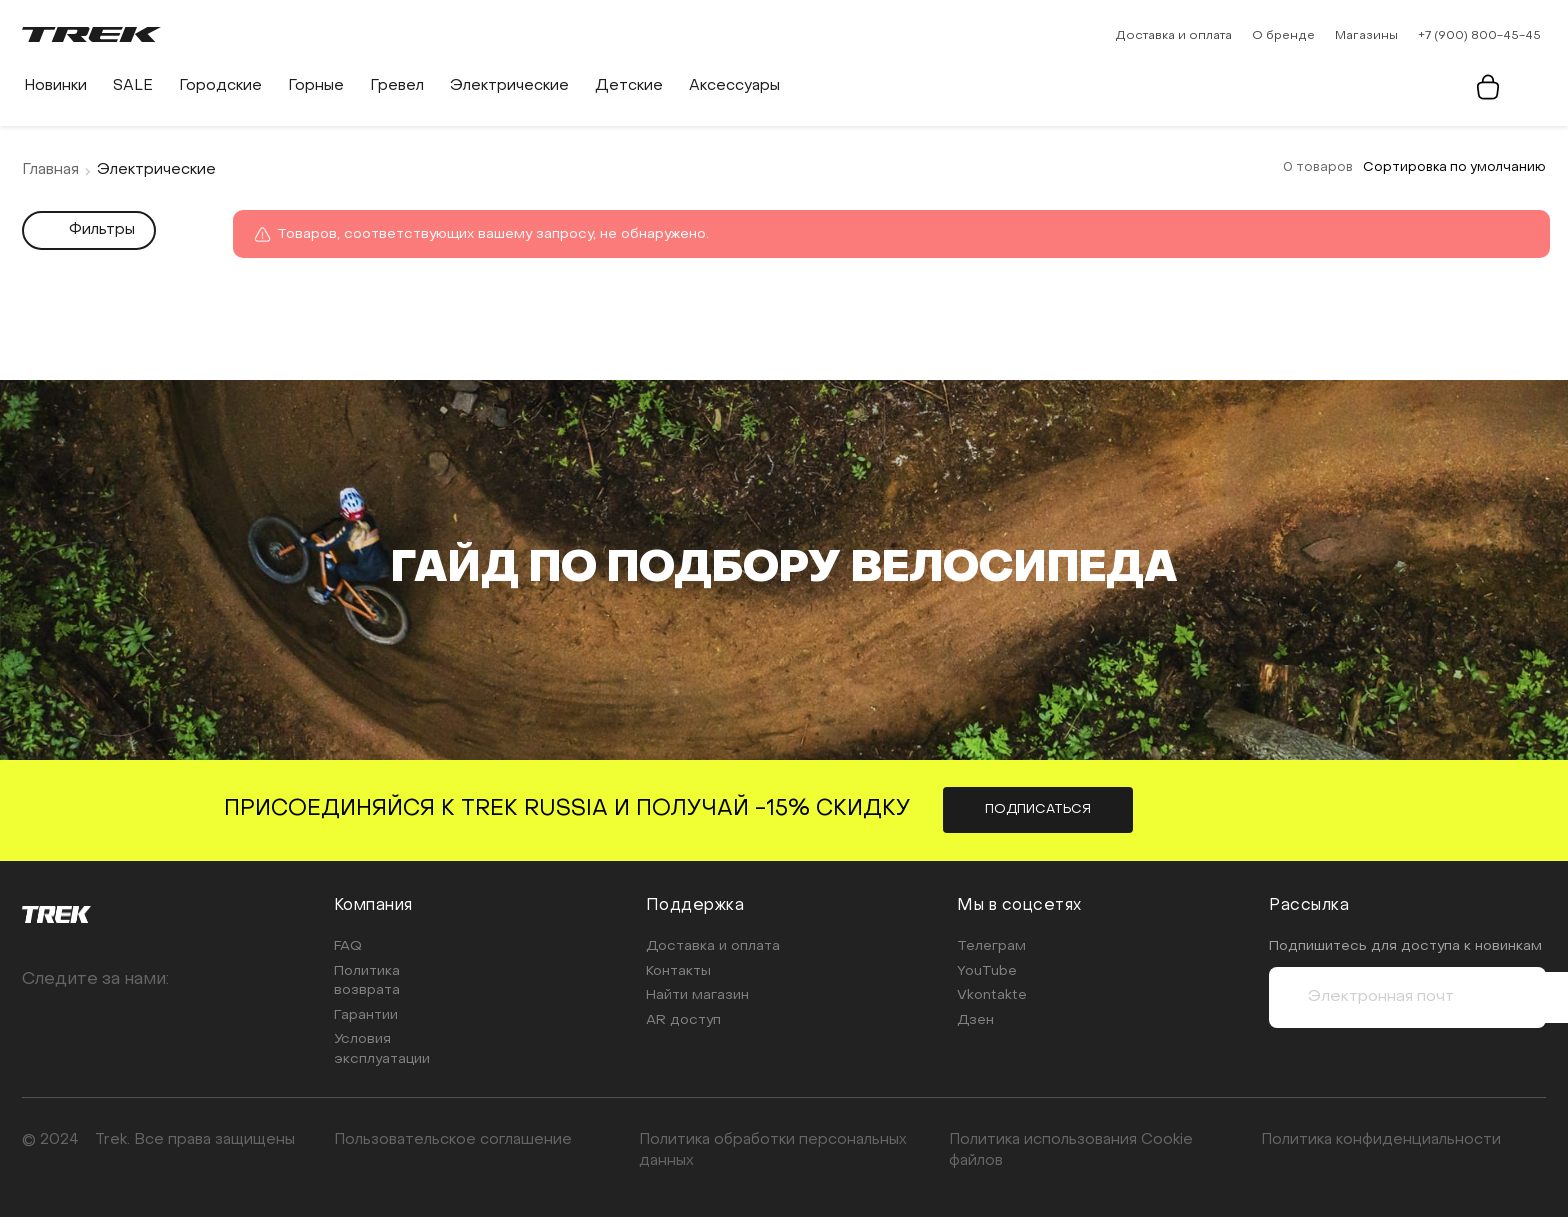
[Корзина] (1490, 87)
